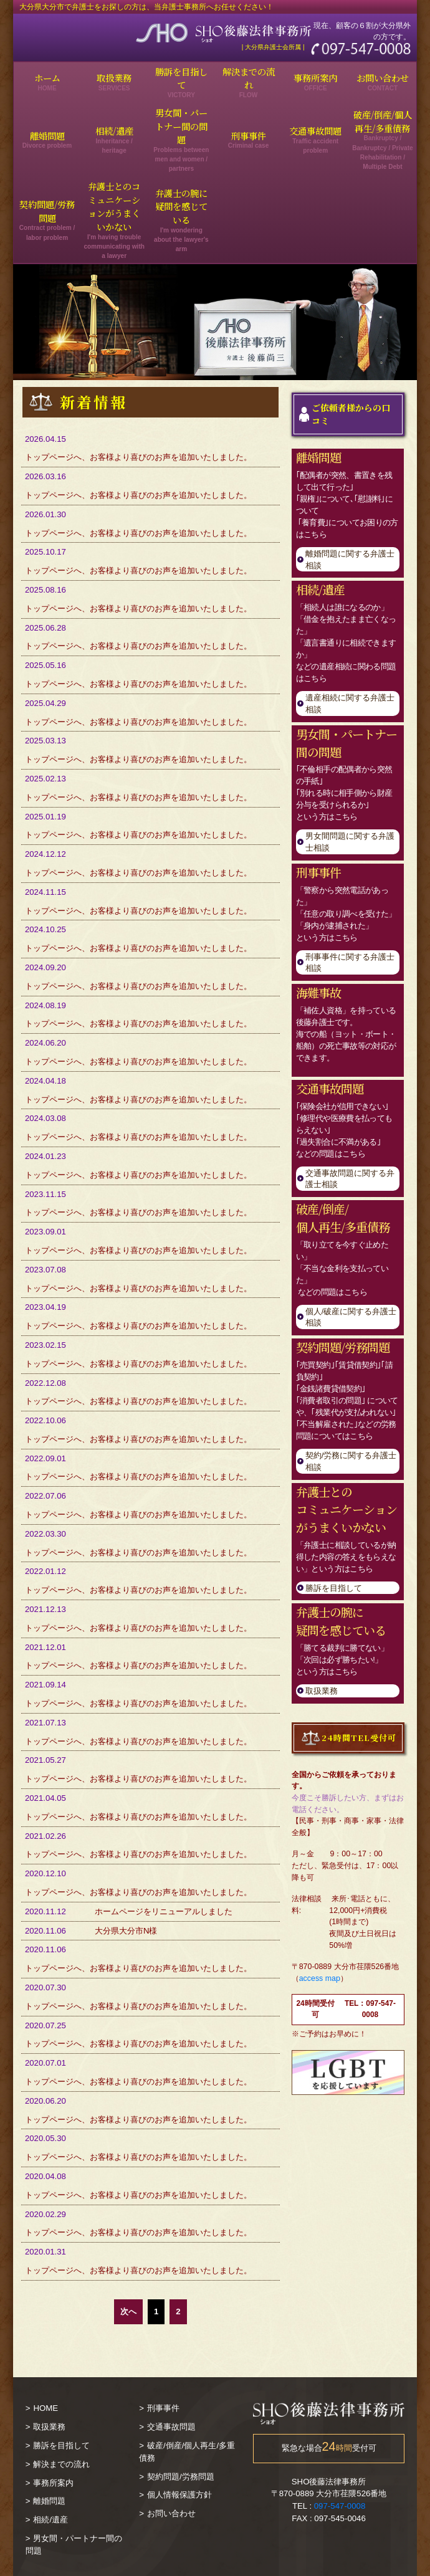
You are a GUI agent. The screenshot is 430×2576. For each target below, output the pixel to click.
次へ (128, 2311)
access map (319, 1978)
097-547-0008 (340, 2506)
